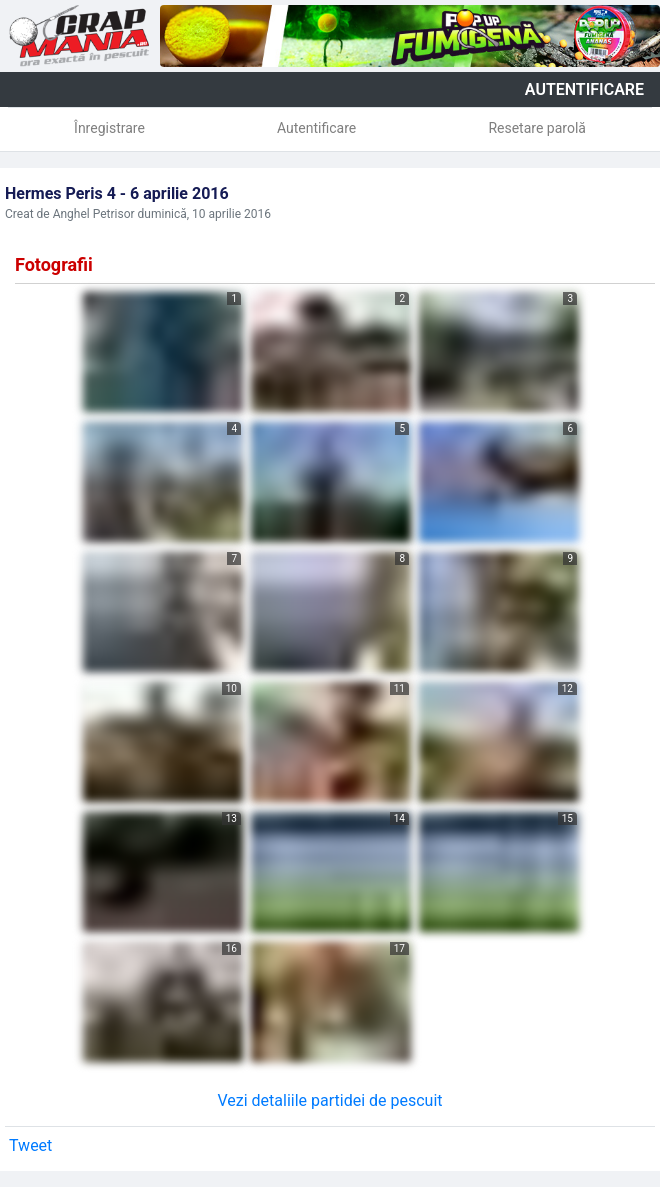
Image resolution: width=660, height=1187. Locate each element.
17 (399, 948)
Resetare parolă (537, 128)
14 (399, 818)
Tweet (30, 1145)
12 (567, 688)
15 (567, 818)
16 (231, 948)
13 (231, 818)
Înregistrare (109, 128)
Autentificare (316, 128)
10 (231, 688)
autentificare (584, 89)
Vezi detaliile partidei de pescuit (329, 1100)
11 (399, 688)
